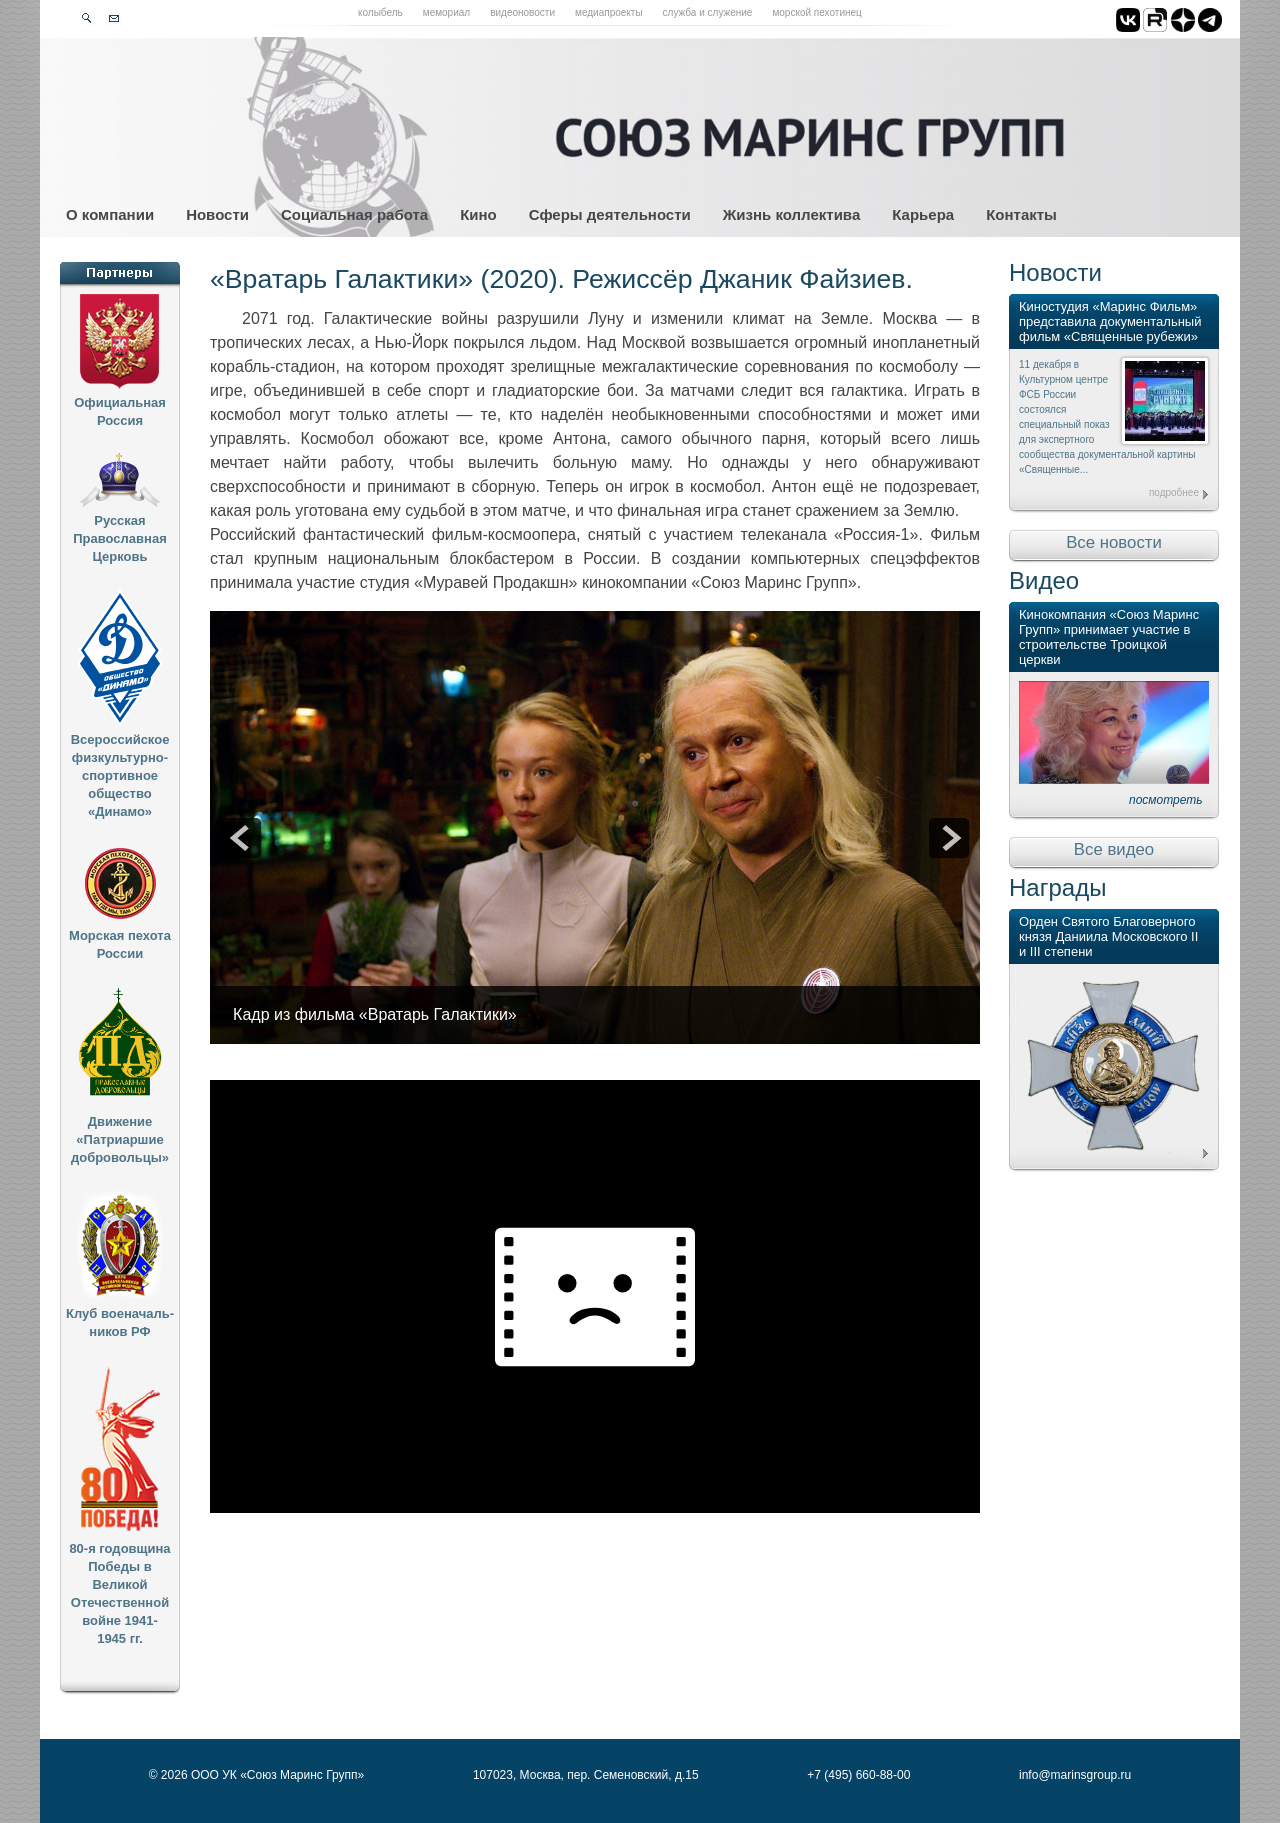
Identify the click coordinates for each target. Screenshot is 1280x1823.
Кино (478, 214)
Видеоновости (522, 12)
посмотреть (1166, 800)
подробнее (1174, 492)
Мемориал (446, 12)
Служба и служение (708, 12)
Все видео (1114, 849)
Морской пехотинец (816, 12)
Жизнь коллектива (791, 214)
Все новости (1114, 542)
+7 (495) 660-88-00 (858, 1775)
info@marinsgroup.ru (1075, 1775)
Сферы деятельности (610, 214)
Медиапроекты (609, 12)
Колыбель (380, 12)
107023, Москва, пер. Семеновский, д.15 (586, 1775)
